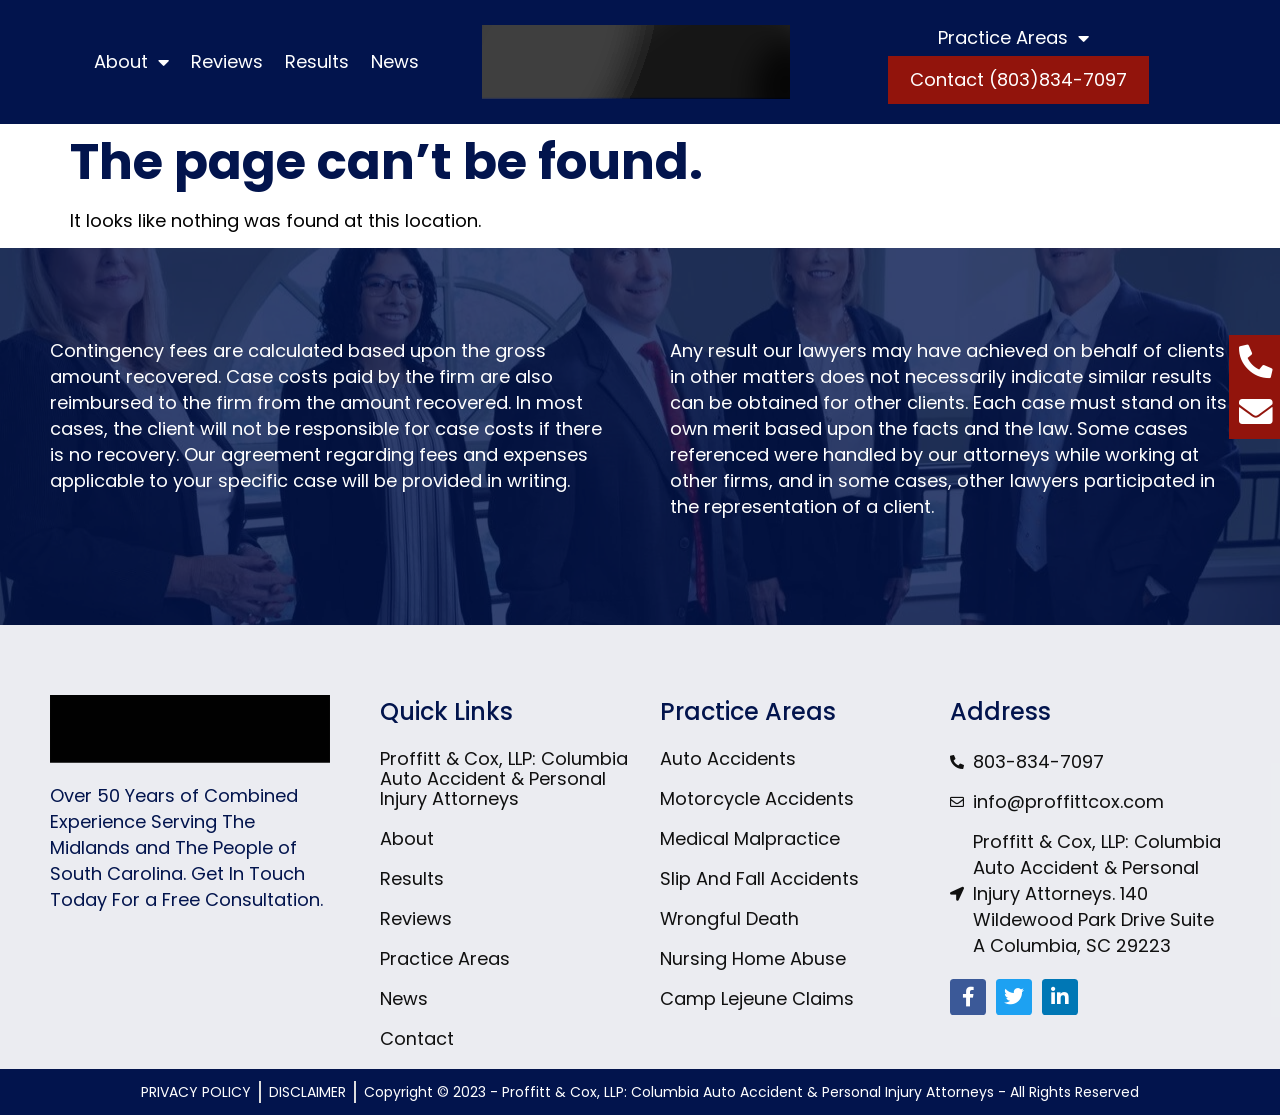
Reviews (227, 61)
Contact (417, 1039)
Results (317, 61)
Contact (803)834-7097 (1018, 79)
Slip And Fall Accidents (759, 879)
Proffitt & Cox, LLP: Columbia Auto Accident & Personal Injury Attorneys (504, 779)
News (395, 61)
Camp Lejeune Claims (757, 999)
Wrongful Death (730, 919)
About (131, 62)
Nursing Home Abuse (753, 959)
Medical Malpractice (750, 839)
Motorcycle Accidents (757, 799)
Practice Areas (1013, 38)
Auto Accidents (728, 759)
